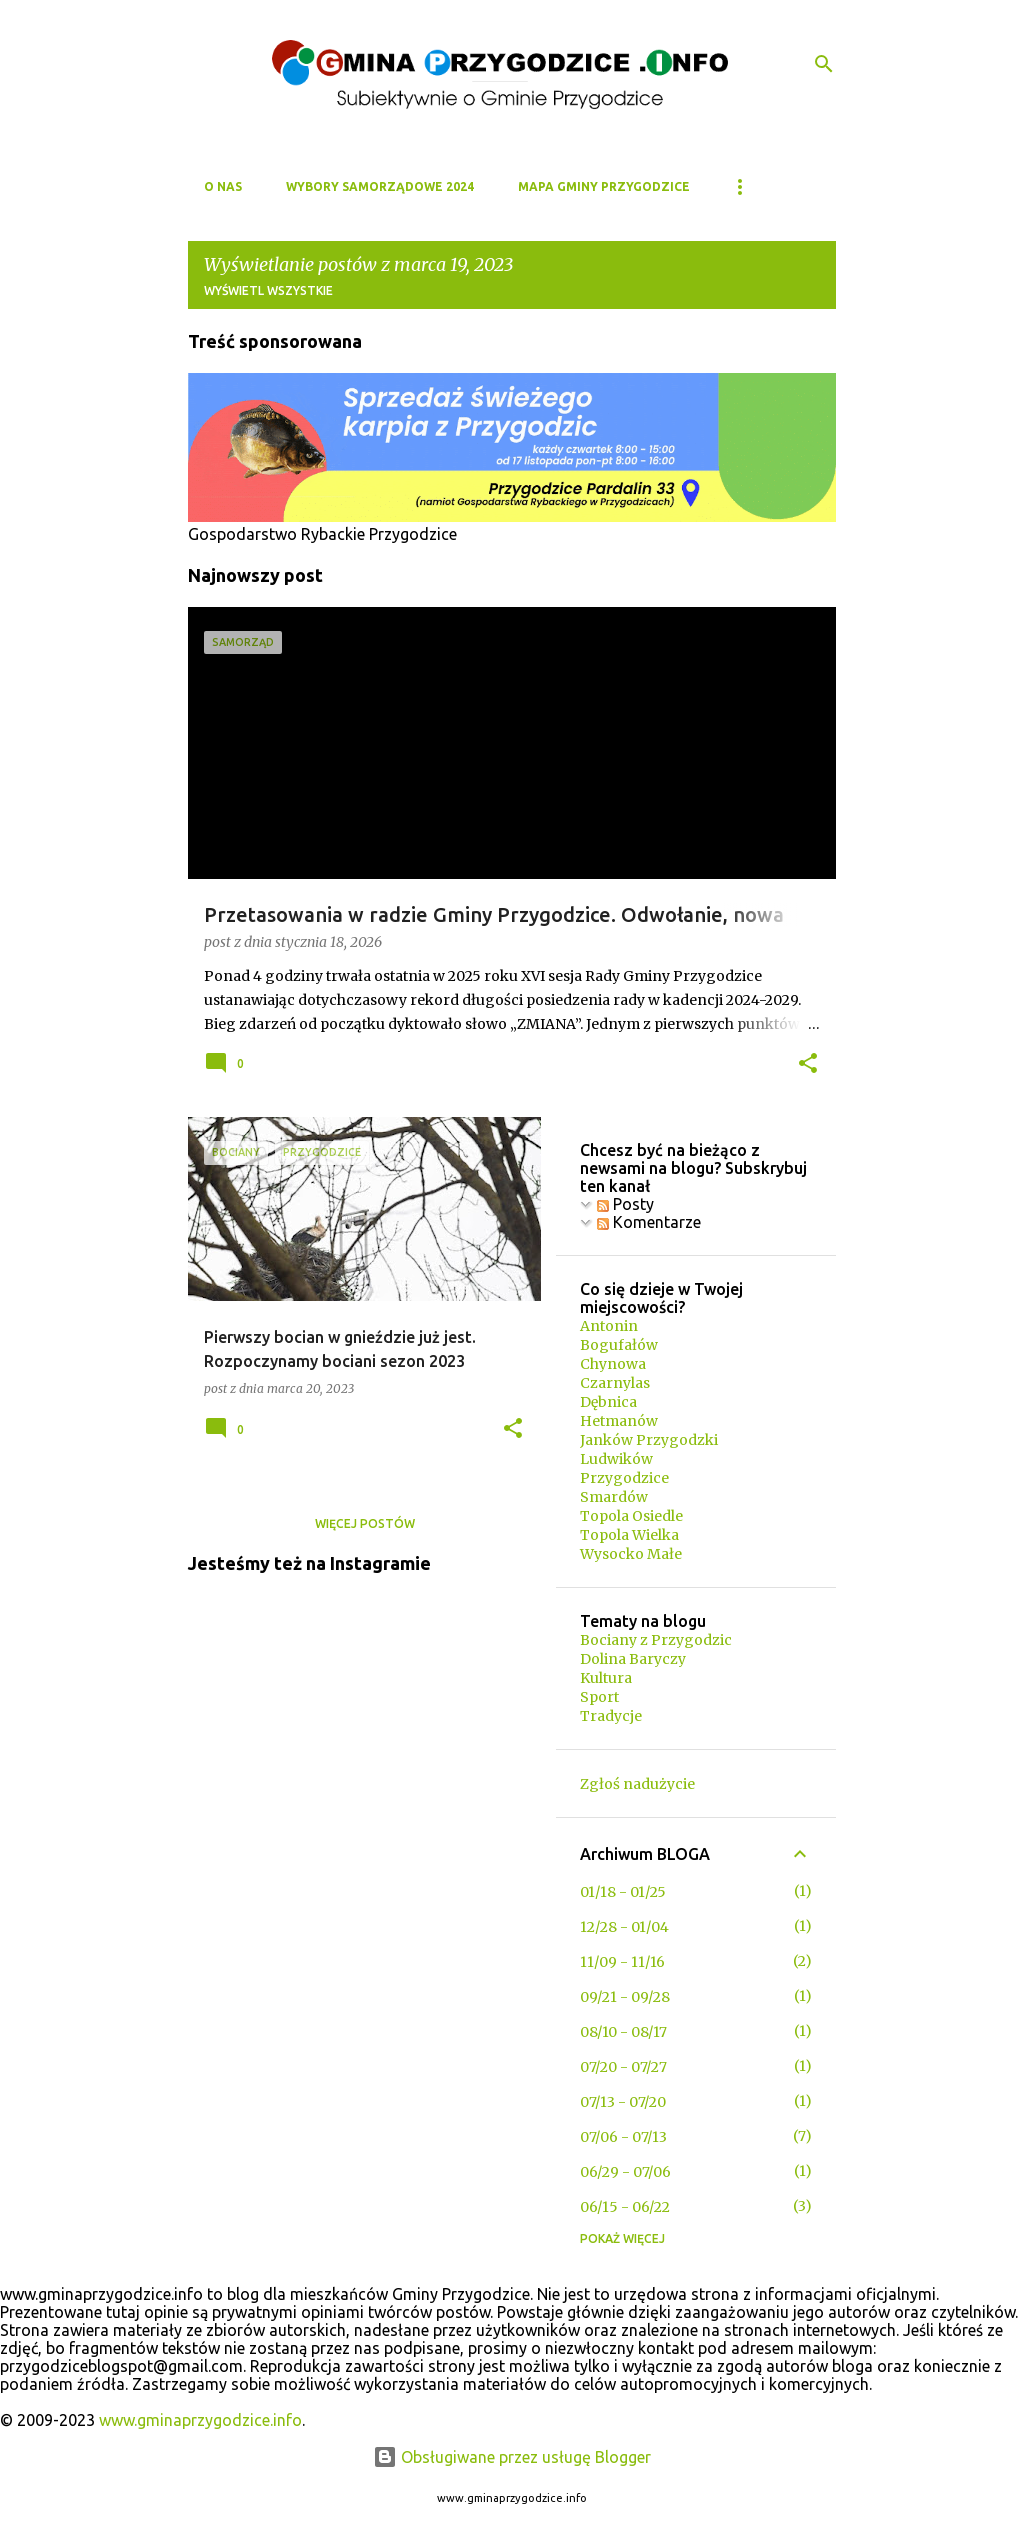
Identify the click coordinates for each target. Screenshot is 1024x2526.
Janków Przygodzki (649, 1440)
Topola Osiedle (631, 1516)
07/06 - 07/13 (623, 2137)
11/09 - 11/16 (622, 1962)
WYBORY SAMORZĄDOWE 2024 (380, 186)
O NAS (223, 186)
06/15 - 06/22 (625, 2207)
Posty (625, 1204)
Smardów (614, 1497)
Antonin (609, 1326)
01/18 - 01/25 (623, 1892)
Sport (599, 1697)
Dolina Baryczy (633, 1659)
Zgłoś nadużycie (637, 1784)
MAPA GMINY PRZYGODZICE (604, 186)
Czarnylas (615, 1383)
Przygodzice (624, 1478)
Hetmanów (619, 1421)
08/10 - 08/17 (623, 2032)
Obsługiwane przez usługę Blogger (512, 2457)
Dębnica (608, 1402)
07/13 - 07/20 (623, 2102)
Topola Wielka (629, 1535)
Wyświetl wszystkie (268, 290)
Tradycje (611, 1716)
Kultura (606, 1678)
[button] (808, 1065)
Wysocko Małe (631, 1554)
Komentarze (649, 1222)
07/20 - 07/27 (623, 2067)
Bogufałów (619, 1345)
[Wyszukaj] (824, 64)
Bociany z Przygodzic (656, 1640)
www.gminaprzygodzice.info (200, 2420)
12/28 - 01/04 (624, 1927)
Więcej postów (365, 1523)
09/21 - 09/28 (625, 1997)
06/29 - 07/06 (625, 2172)
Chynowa (613, 1364)
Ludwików (616, 1459)
